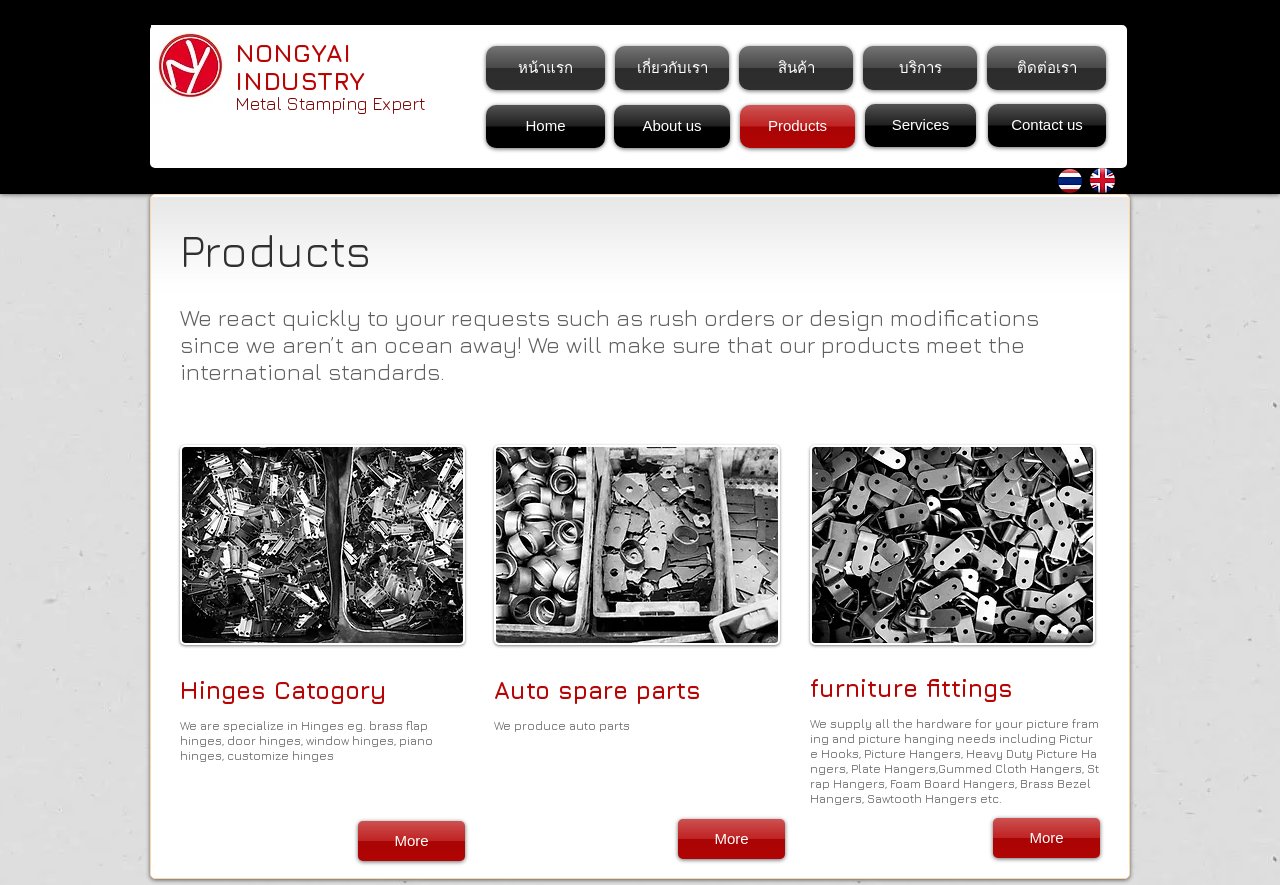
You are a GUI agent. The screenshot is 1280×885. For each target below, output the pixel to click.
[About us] (672, 126)
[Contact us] (1047, 125)
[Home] (545, 126)
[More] (411, 841)
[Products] (797, 126)
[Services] (920, 125)
